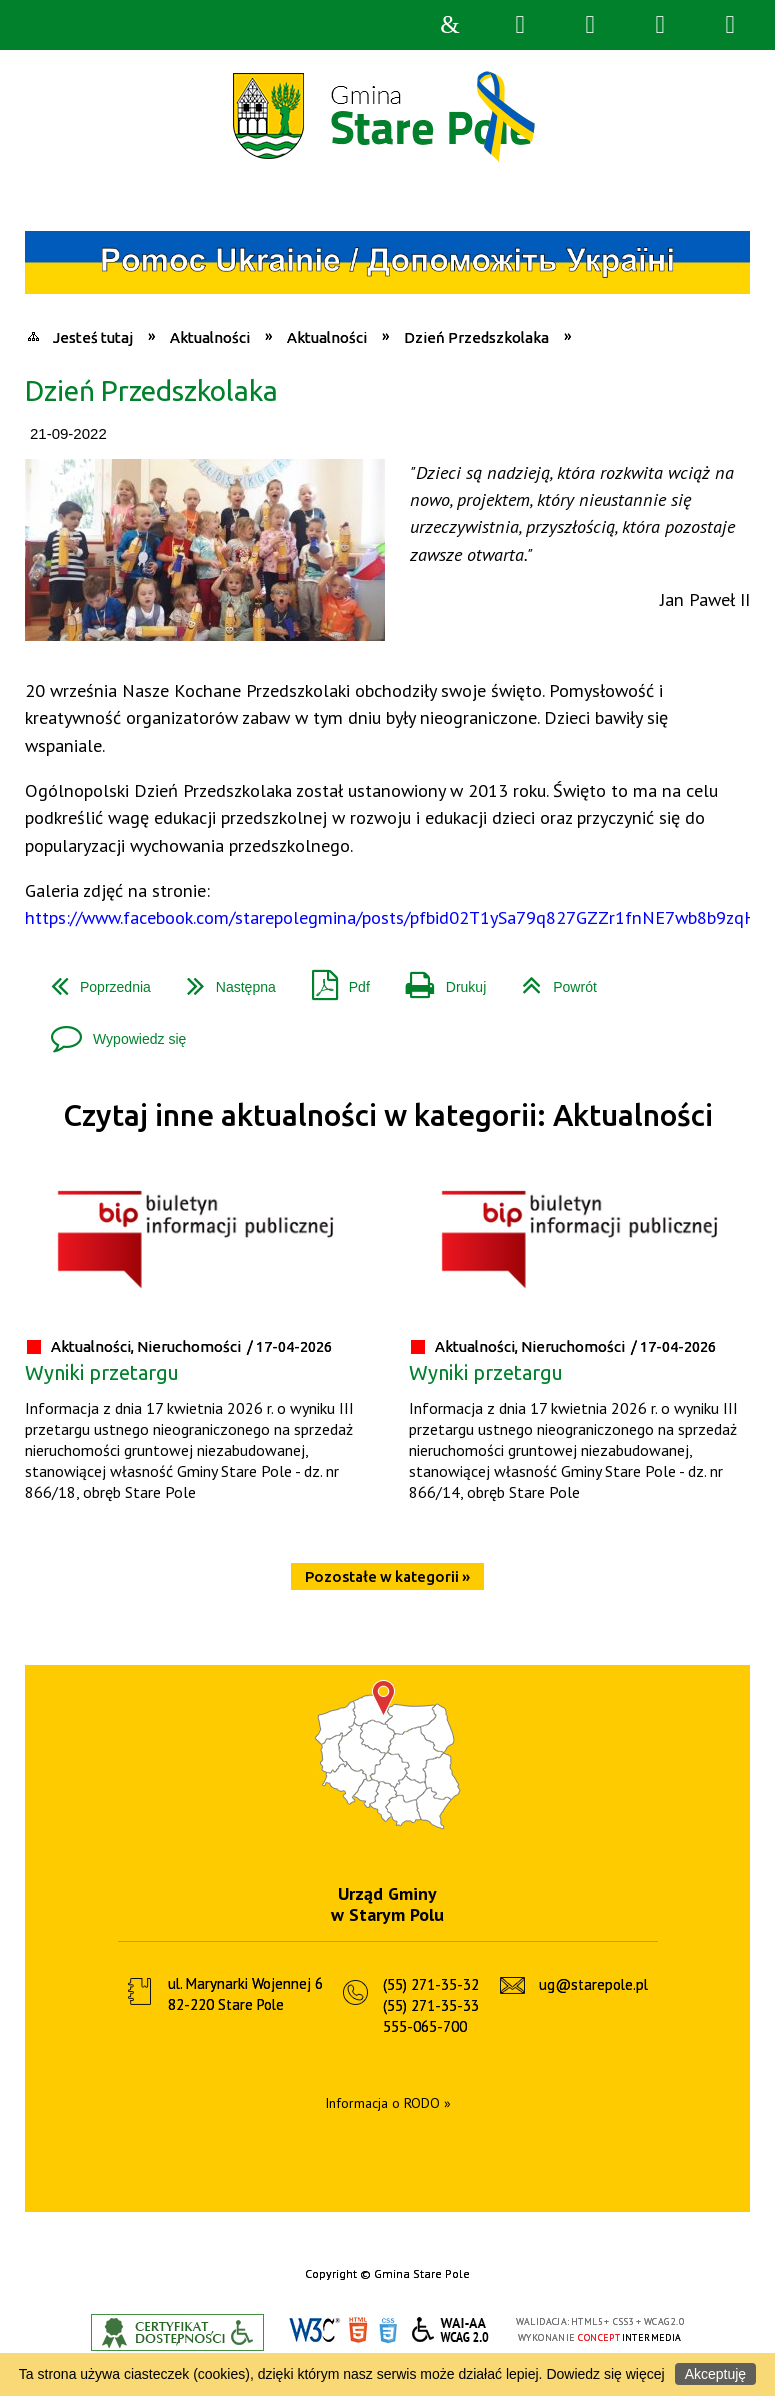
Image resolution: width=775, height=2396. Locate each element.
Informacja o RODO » (388, 2103)
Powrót (551, 979)
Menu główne (660, 25)
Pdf (333, 979)
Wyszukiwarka (520, 25)
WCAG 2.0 (451, 2329)
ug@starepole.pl (593, 1984)
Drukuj (438, 979)
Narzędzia (590, 25)
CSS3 (388, 2330)
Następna (223, 979)
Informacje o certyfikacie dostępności (177, 2332)
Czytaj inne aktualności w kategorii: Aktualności (388, 1115)
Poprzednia (93, 979)
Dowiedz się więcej (605, 2374)
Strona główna (450, 25)
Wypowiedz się (110, 1031)
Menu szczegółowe (730, 25)
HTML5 (358, 2330)
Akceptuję (715, 2374)
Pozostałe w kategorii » (387, 1576)
